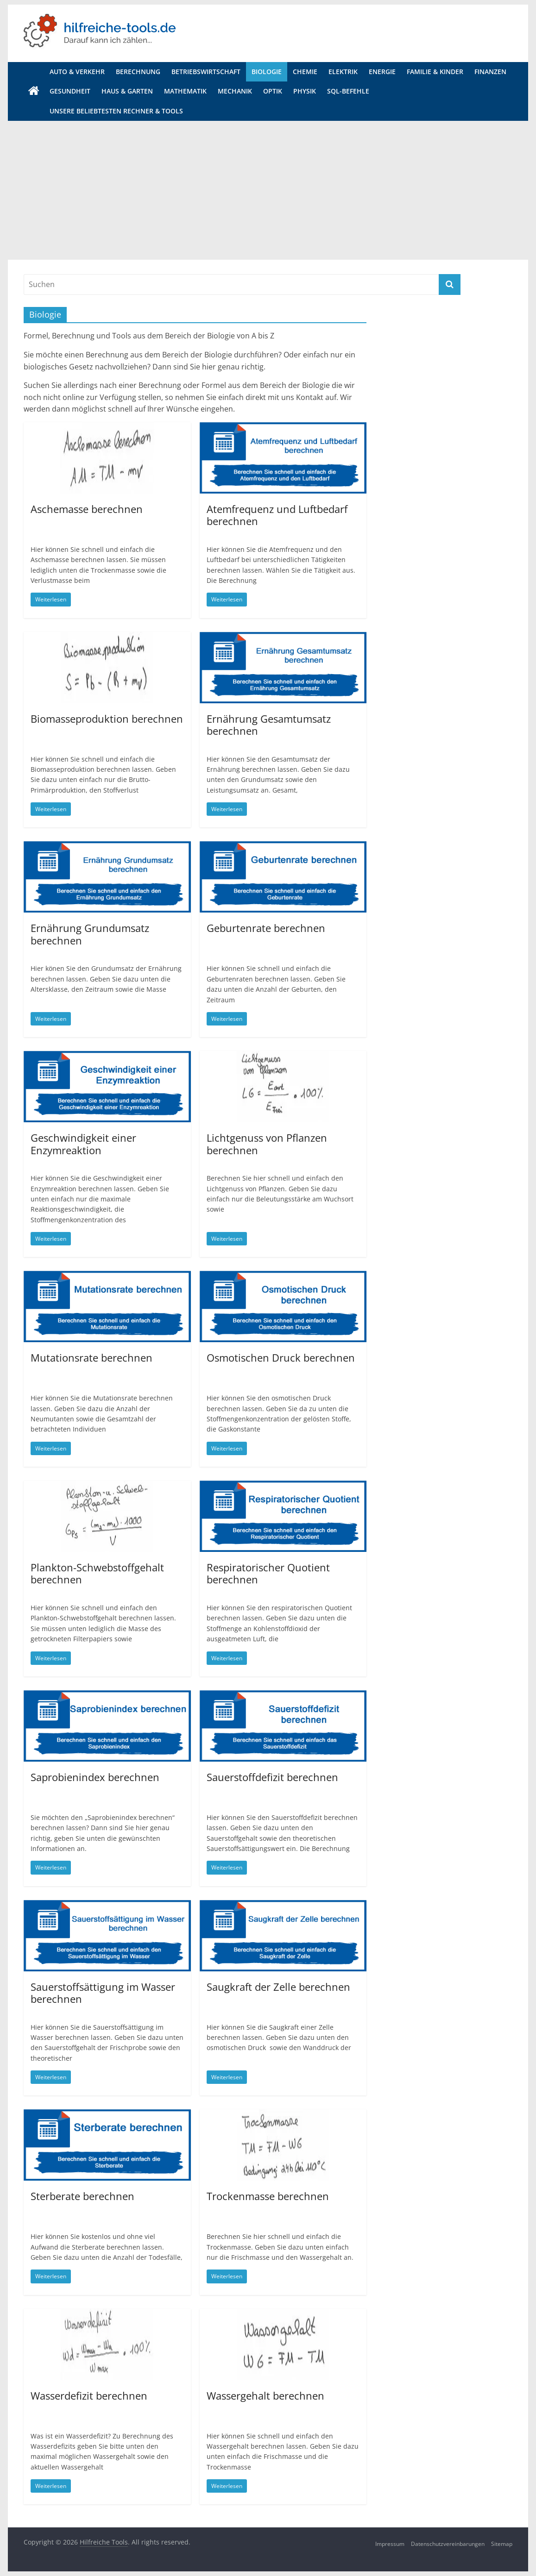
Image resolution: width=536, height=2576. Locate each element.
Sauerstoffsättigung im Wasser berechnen (103, 1993)
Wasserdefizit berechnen (89, 2395)
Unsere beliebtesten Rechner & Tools (116, 110)
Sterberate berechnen (82, 2196)
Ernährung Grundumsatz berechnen (90, 934)
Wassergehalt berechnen (265, 2395)
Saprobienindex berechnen (95, 1777)
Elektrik (343, 71)
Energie (382, 71)
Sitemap (501, 2544)
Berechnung (138, 71)
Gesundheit (70, 91)
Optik (272, 91)
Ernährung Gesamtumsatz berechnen (269, 725)
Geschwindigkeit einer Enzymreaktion (83, 1144)
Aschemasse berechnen (87, 509)
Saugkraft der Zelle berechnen (278, 1987)
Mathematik (185, 91)
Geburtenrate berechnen (266, 928)
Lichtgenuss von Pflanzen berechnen (267, 1144)
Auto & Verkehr (77, 71)
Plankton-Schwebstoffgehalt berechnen (97, 1573)
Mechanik (235, 91)
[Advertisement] (268, 190)
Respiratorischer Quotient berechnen (268, 1573)
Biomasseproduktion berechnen (107, 718)
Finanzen (490, 71)
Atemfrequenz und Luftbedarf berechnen (277, 515)
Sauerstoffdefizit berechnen (272, 1777)
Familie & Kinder (435, 71)
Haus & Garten (127, 91)
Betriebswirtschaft (205, 71)
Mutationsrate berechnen (91, 1357)
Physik (304, 91)
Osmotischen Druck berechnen (281, 1357)
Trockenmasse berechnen (268, 2196)
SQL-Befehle (348, 91)
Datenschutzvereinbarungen (448, 2544)
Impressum (389, 2544)
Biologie (267, 71)
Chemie (305, 71)
